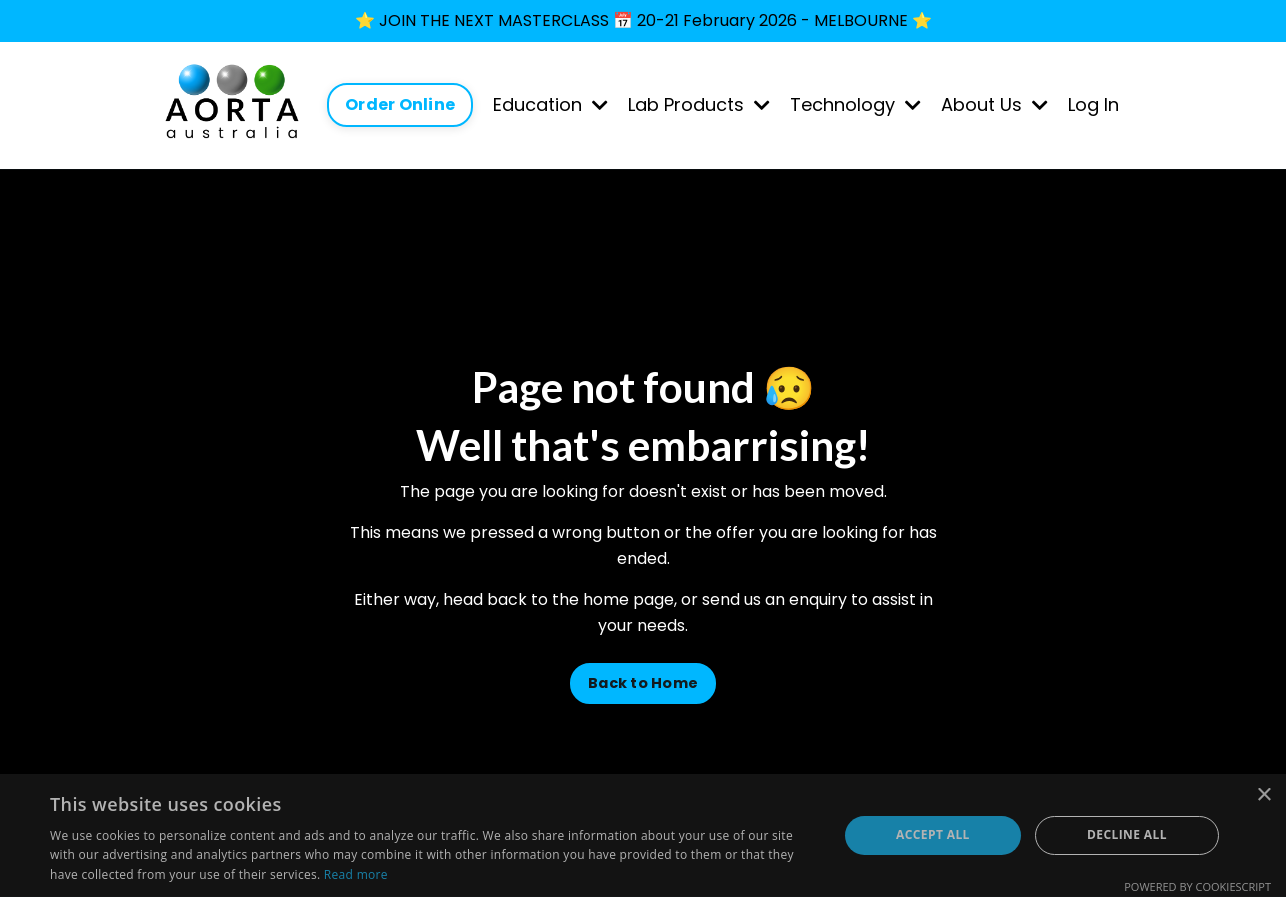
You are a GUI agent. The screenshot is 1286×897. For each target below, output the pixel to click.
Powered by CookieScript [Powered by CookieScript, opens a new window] (1197, 886)
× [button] (1263, 795)
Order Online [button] (400, 104)
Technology (855, 104)
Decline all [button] (1127, 834)
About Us (994, 104)
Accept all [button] (933, 834)
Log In (1093, 104)
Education (550, 104)
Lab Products (699, 104)
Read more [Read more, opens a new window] (356, 874)
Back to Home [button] (643, 683)
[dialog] (643, 835)
